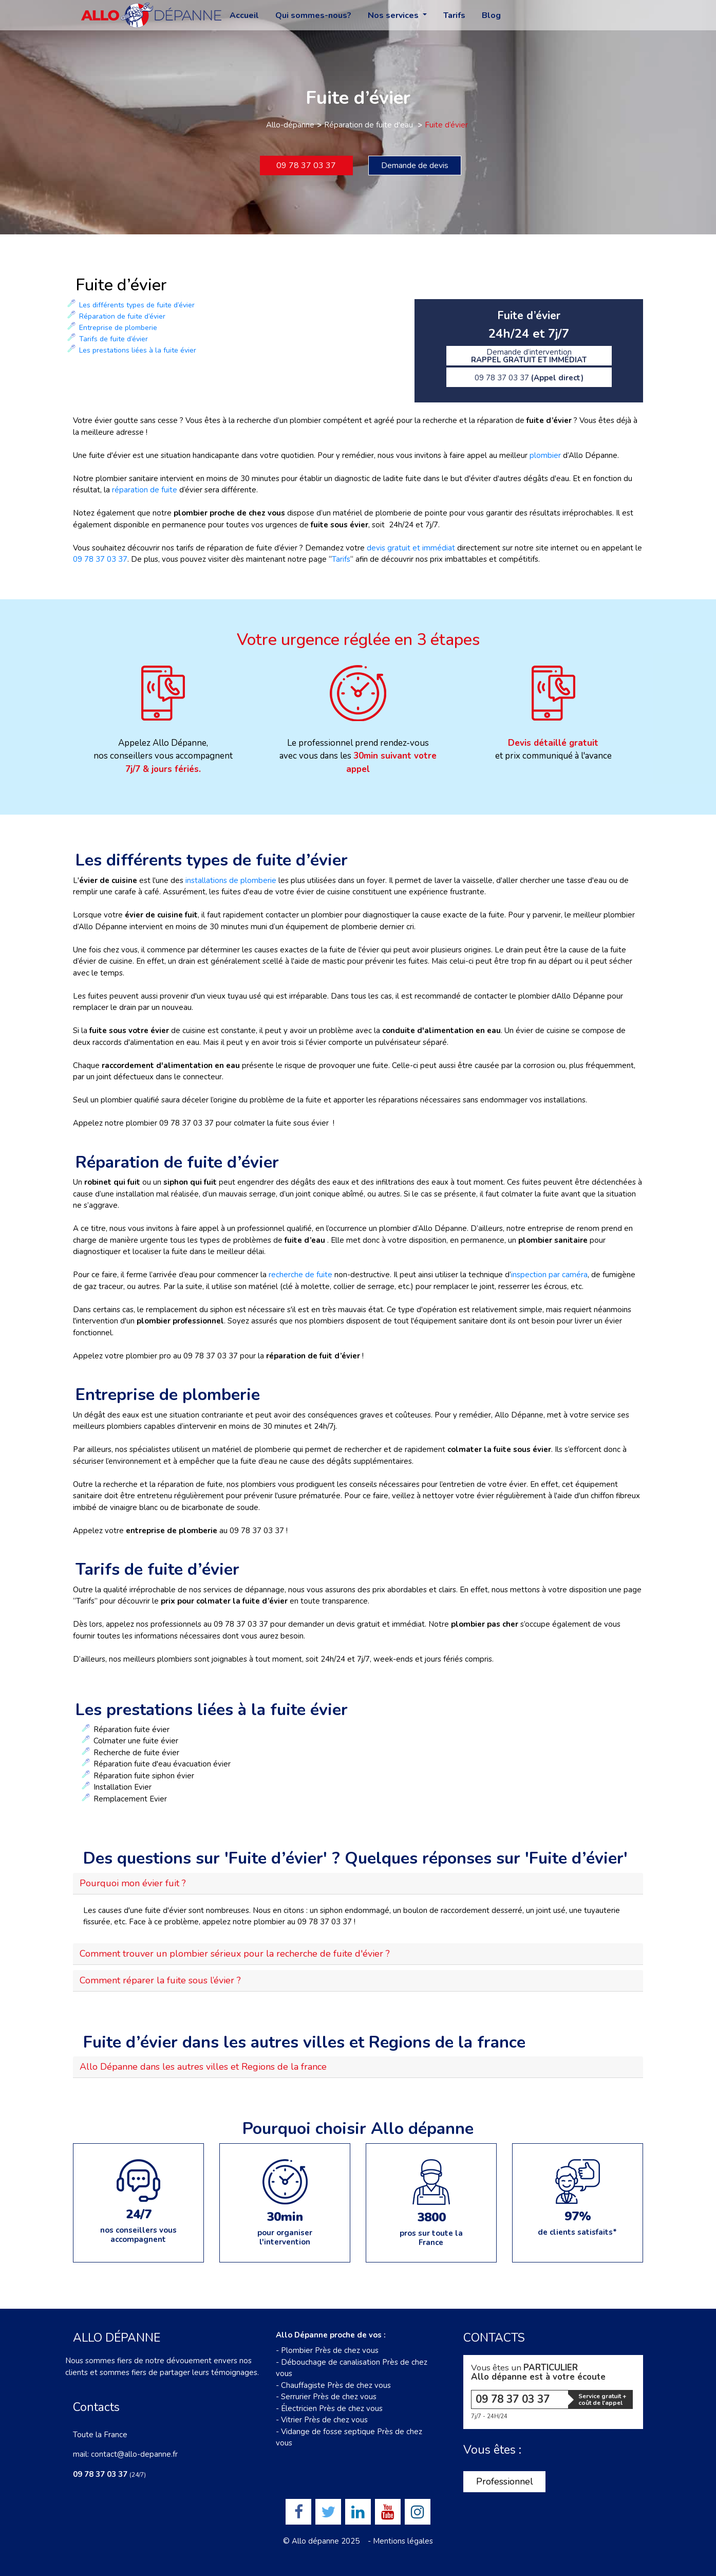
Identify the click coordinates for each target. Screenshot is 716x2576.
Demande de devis (414, 165)
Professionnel (504, 2481)
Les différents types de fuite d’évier (137, 305)
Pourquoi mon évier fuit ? (133, 1883)
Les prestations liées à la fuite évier (137, 350)
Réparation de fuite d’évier (122, 316)
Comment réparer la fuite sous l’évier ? (160, 1980)
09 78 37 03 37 (306, 165)
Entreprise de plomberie (118, 328)
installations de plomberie (230, 880)
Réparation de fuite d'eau (369, 125)
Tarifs (454, 15)
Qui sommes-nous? (313, 15)
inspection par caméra (549, 1274)
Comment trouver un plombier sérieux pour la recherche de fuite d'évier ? (235, 1953)
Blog (491, 15)
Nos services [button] (394, 15)
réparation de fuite (144, 490)
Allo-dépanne (290, 125)
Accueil (244, 15)
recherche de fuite (301, 1274)
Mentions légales (403, 2541)
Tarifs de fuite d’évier (113, 339)
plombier (545, 455)
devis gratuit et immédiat (411, 548)
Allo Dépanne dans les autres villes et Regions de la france (203, 2066)
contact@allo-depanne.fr (134, 2454)
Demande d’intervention (529, 356)
